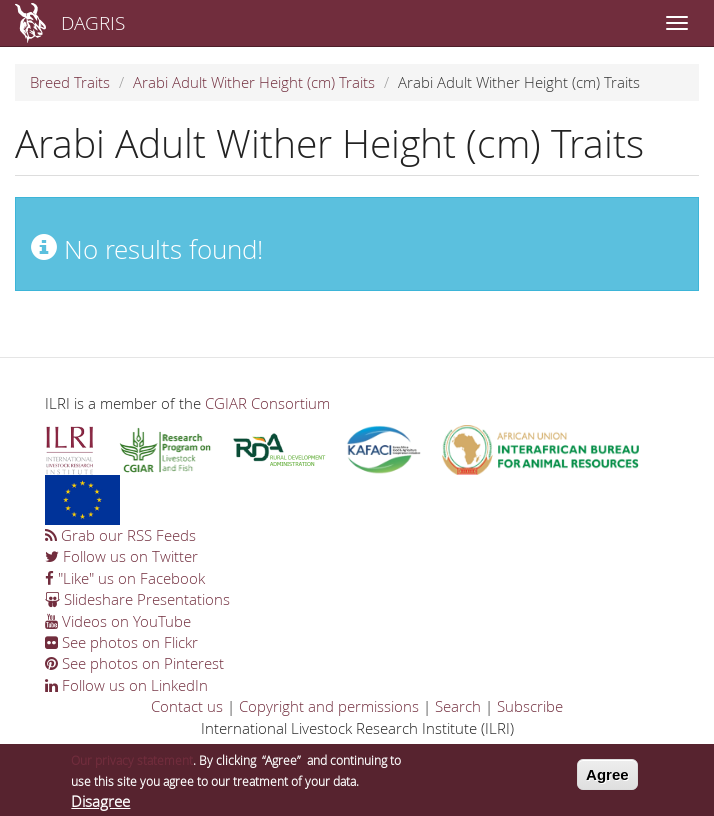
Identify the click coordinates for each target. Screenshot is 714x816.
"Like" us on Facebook (125, 578)
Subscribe (530, 706)
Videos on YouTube (118, 621)
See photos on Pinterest (134, 663)
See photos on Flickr (121, 642)
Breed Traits (70, 82)
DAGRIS (93, 22)
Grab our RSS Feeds (120, 535)
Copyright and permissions (329, 706)
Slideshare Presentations (137, 599)
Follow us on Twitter (121, 556)
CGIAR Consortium (267, 403)
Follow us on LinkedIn (126, 685)
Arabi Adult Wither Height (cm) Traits (254, 82)
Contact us (187, 706)
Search (458, 706)
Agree (607, 778)
